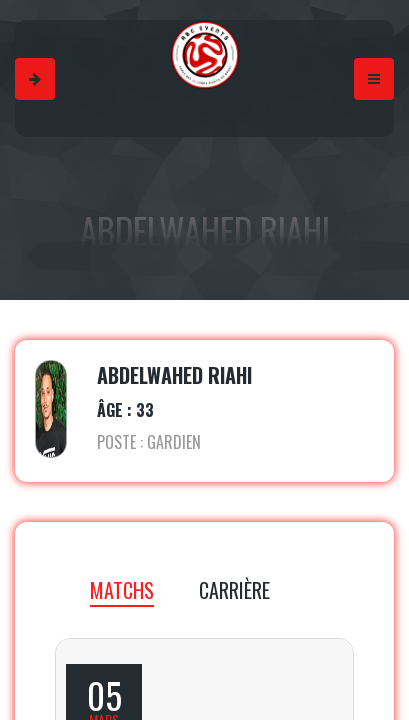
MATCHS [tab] (122, 590)
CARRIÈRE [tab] (234, 590)
